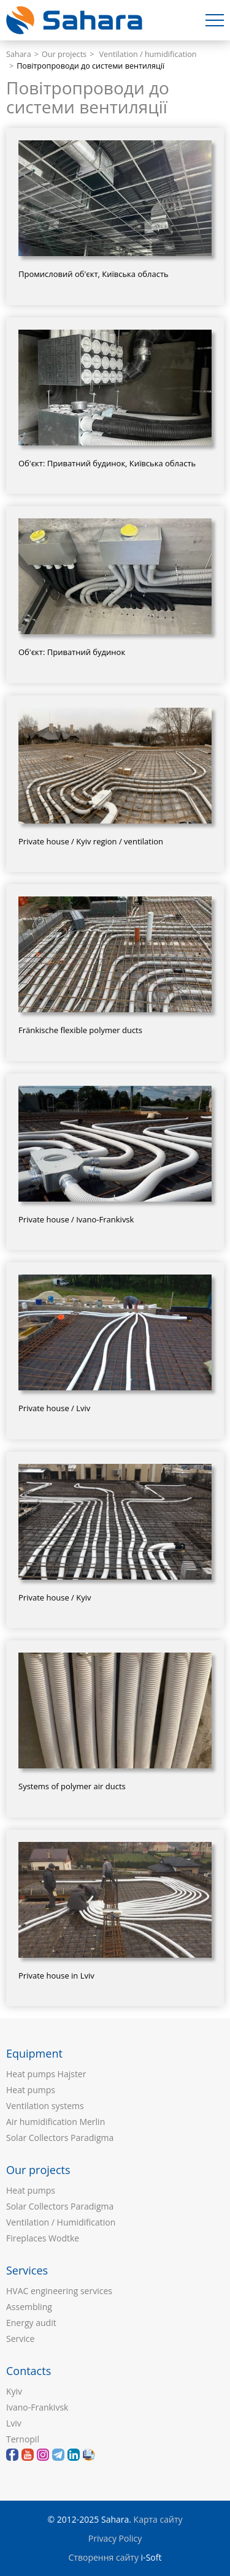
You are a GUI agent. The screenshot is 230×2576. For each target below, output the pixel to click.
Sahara (18, 54)
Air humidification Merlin (55, 2121)
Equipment (34, 2053)
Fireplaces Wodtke (42, 2238)
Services (27, 2270)
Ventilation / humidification (146, 54)
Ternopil (22, 2439)
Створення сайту (104, 2557)
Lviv (13, 2423)
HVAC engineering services (59, 2291)
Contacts (28, 2370)
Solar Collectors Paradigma (59, 2137)
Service (20, 2338)
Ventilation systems (45, 2106)
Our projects (64, 54)
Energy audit (31, 2322)
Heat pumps (30, 2090)
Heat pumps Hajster (46, 2074)
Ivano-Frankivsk (37, 2407)
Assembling (29, 2307)
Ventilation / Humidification (60, 2222)
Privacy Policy (115, 2538)
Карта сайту (158, 2519)
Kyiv (14, 2391)
